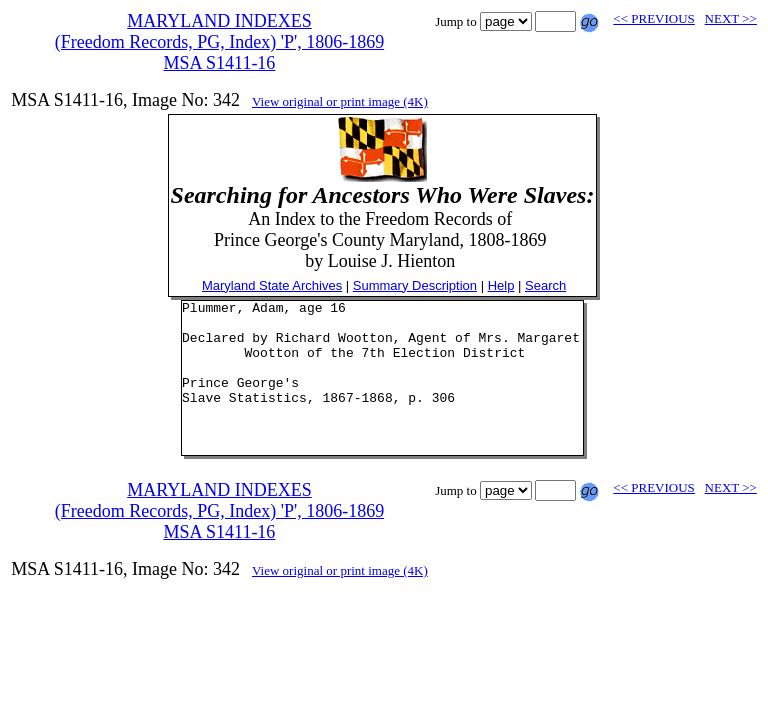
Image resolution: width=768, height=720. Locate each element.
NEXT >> (731, 18)
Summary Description (415, 285)
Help (501, 285)
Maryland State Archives (272, 285)
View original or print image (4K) (340, 101)
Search (545, 285)
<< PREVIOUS (653, 18)
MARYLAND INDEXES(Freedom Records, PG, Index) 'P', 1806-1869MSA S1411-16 (219, 42)
